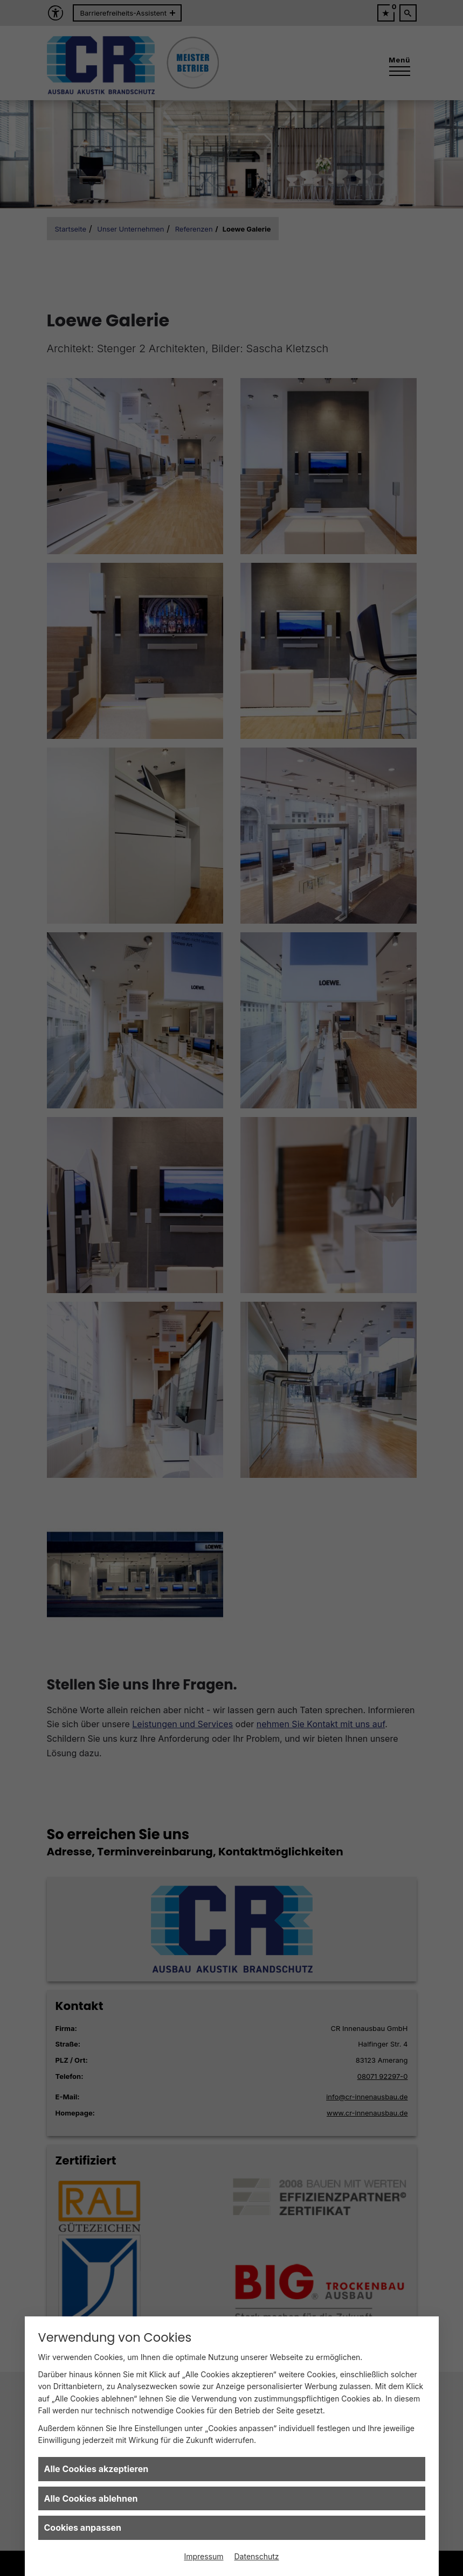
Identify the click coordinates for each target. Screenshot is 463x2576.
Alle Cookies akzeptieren (96, 2468)
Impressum (203, 2556)
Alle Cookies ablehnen (91, 2498)
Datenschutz (256, 2556)
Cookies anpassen (83, 2527)
